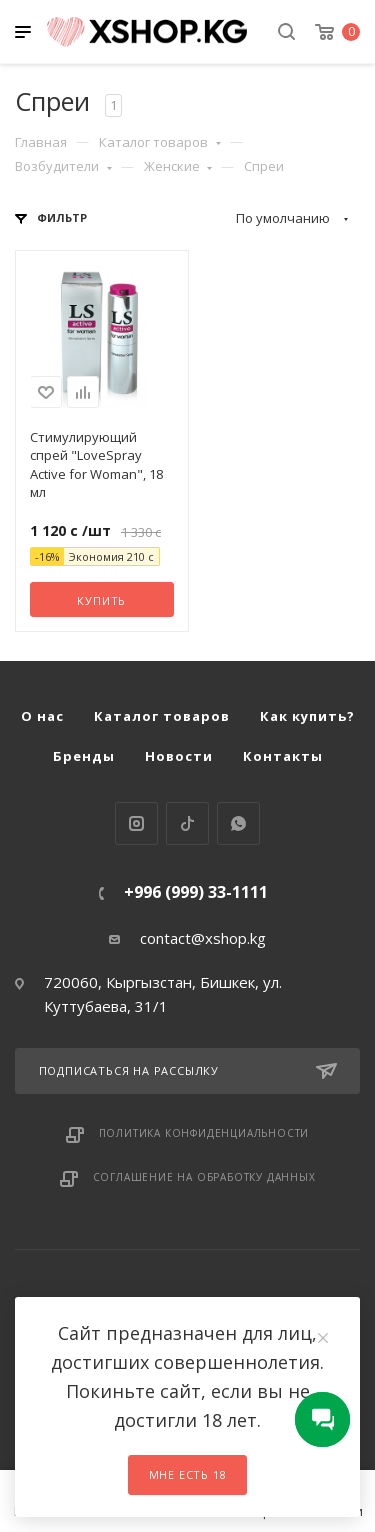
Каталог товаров (160, 142)
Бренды (84, 756)
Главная (41, 142)
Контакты (283, 756)
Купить (101, 600)
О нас (42, 716)
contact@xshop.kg (203, 938)
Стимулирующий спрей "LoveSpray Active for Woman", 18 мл (96, 464)
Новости (179, 756)
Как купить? (307, 716)
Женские (178, 166)
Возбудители (63, 166)
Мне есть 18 (188, 1474)
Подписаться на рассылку (188, 1071)
